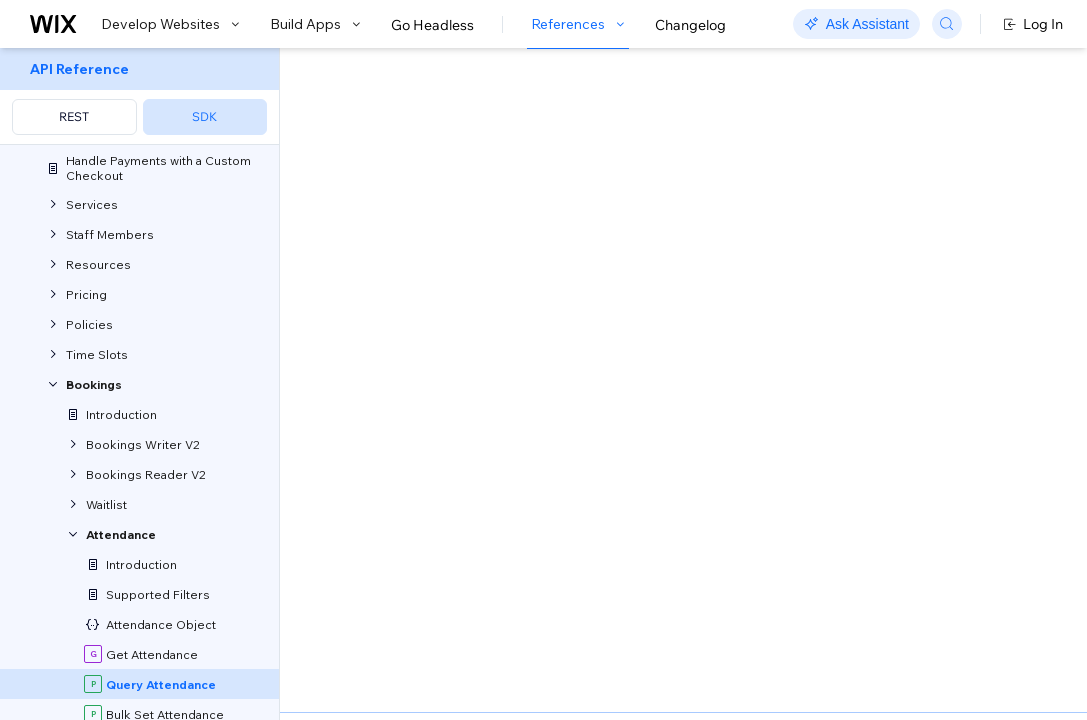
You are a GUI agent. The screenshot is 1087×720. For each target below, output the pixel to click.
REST (74, 116)
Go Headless (432, 25)
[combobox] (946, 244)
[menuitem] (139, 96)
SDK (204, 116)
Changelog (690, 25)
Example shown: (859, 214)
